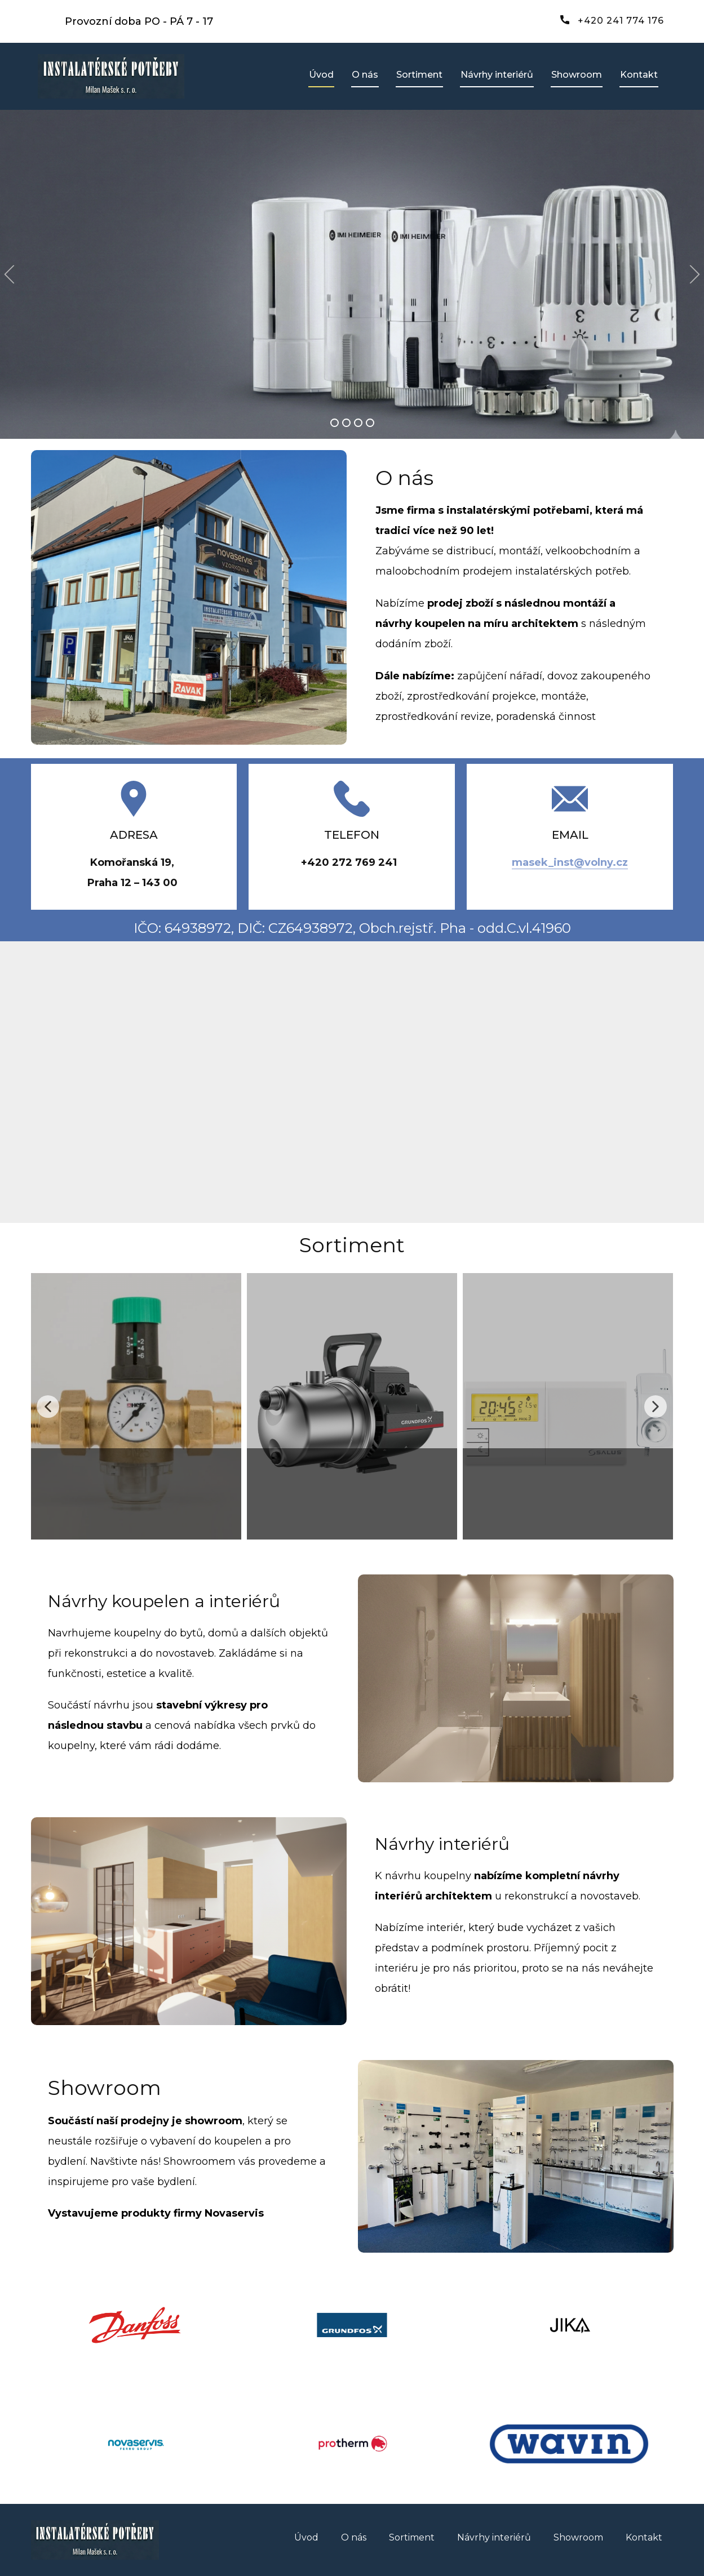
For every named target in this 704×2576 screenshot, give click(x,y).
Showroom (576, 74)
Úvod (321, 74)
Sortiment (419, 74)
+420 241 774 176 (612, 20)
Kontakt (639, 74)
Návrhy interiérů (497, 74)
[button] (9, 274)
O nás (365, 74)
